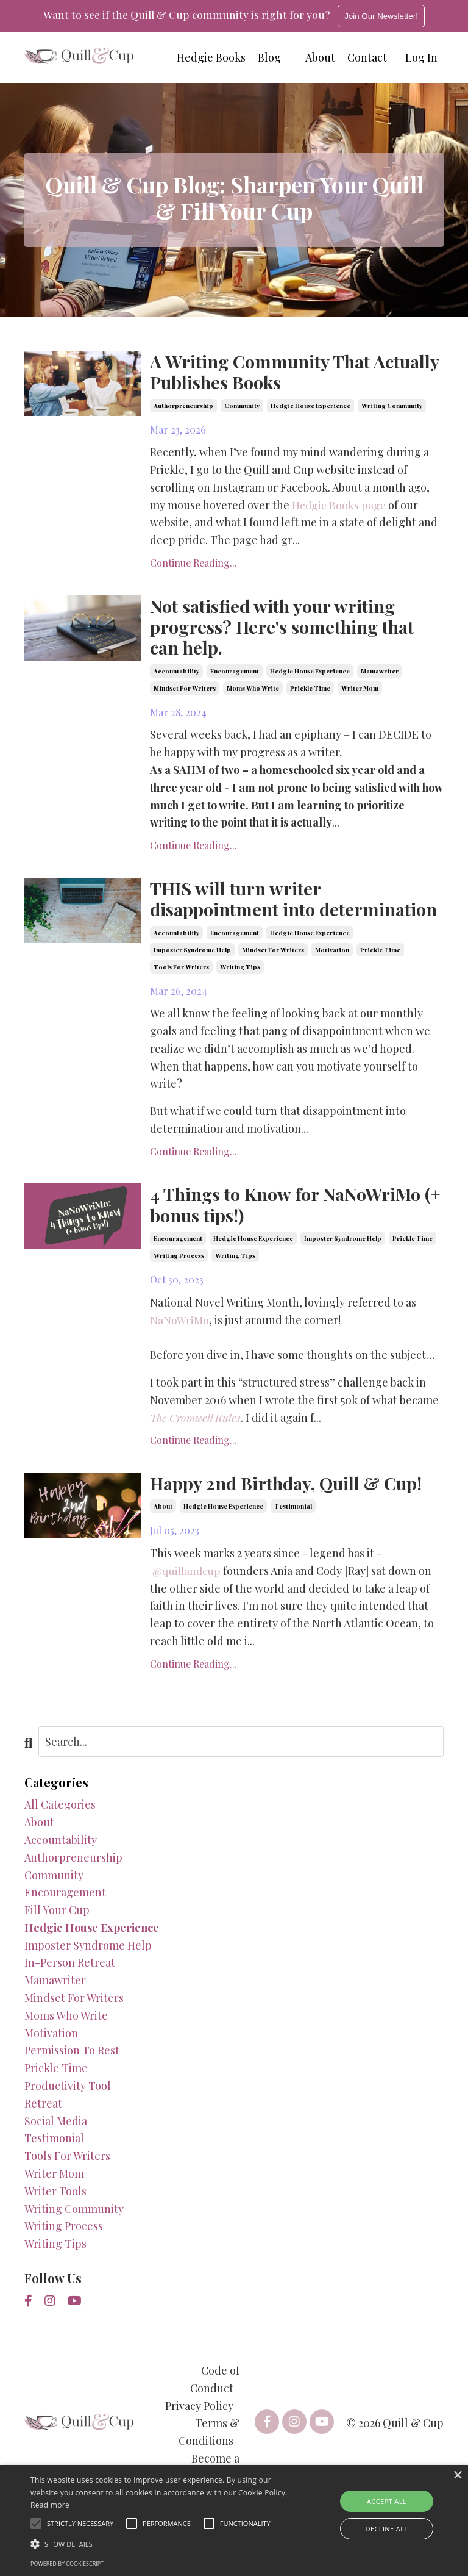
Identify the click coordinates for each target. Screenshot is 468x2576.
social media (55, 2152)
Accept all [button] (386, 2501)
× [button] (457, 2475)
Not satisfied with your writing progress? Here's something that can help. (288, 629)
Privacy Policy (199, 2437)
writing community (391, 407)
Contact (367, 57)
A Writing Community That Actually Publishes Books (264, 372)
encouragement (234, 675)
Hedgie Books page (340, 506)
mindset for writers (185, 692)
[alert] (234, 2520)
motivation (332, 978)
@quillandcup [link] (188, 1602)
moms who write (253, 692)
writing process (179, 1286)
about (163, 1538)
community (242, 407)
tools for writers (181, 995)
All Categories (60, 1836)
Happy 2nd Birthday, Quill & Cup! (294, 1514)
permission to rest (71, 2082)
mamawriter (380, 675)
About (320, 57)
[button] (162, 2544)
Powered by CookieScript (67, 2563)
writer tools (55, 2222)
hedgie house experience (310, 407)
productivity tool (67, 2117)
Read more (49, 2505)
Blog (269, 57)
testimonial (293, 1538)
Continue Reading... (193, 564)
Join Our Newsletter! (383, 16)
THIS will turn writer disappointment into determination (239, 915)
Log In (421, 57)
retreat (43, 2134)
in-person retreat (69, 1994)
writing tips (240, 995)
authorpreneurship (183, 407)
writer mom (359, 692)
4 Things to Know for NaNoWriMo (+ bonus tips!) (290, 1234)
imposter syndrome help (192, 978)
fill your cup (57, 1941)
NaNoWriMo (179, 1350)
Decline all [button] (387, 2528)
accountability (176, 675)
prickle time (310, 692)
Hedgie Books (211, 57)
